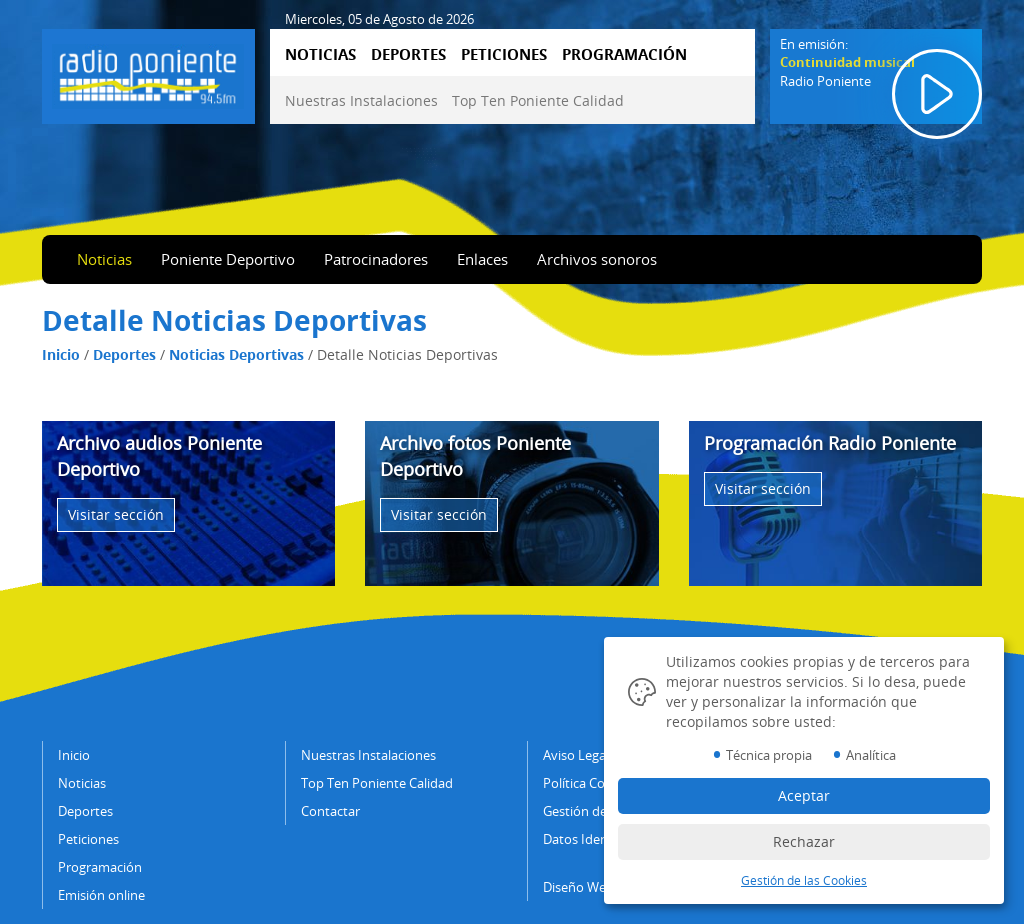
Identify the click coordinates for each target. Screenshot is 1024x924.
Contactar (330, 811)
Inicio (61, 354)
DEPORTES (408, 54)
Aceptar (804, 795)
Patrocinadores (376, 259)
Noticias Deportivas (236, 354)
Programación (100, 867)
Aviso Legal (576, 755)
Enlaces (482, 259)
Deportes (124, 354)
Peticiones (88, 839)
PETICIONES (504, 54)
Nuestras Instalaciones (361, 100)
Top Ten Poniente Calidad (538, 100)
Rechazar (804, 841)
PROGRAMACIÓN (624, 54)
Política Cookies (589, 783)
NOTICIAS (320, 54)
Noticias (104, 259)
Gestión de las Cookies (804, 880)
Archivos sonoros (597, 259)
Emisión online (101, 895)
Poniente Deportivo (228, 259)
